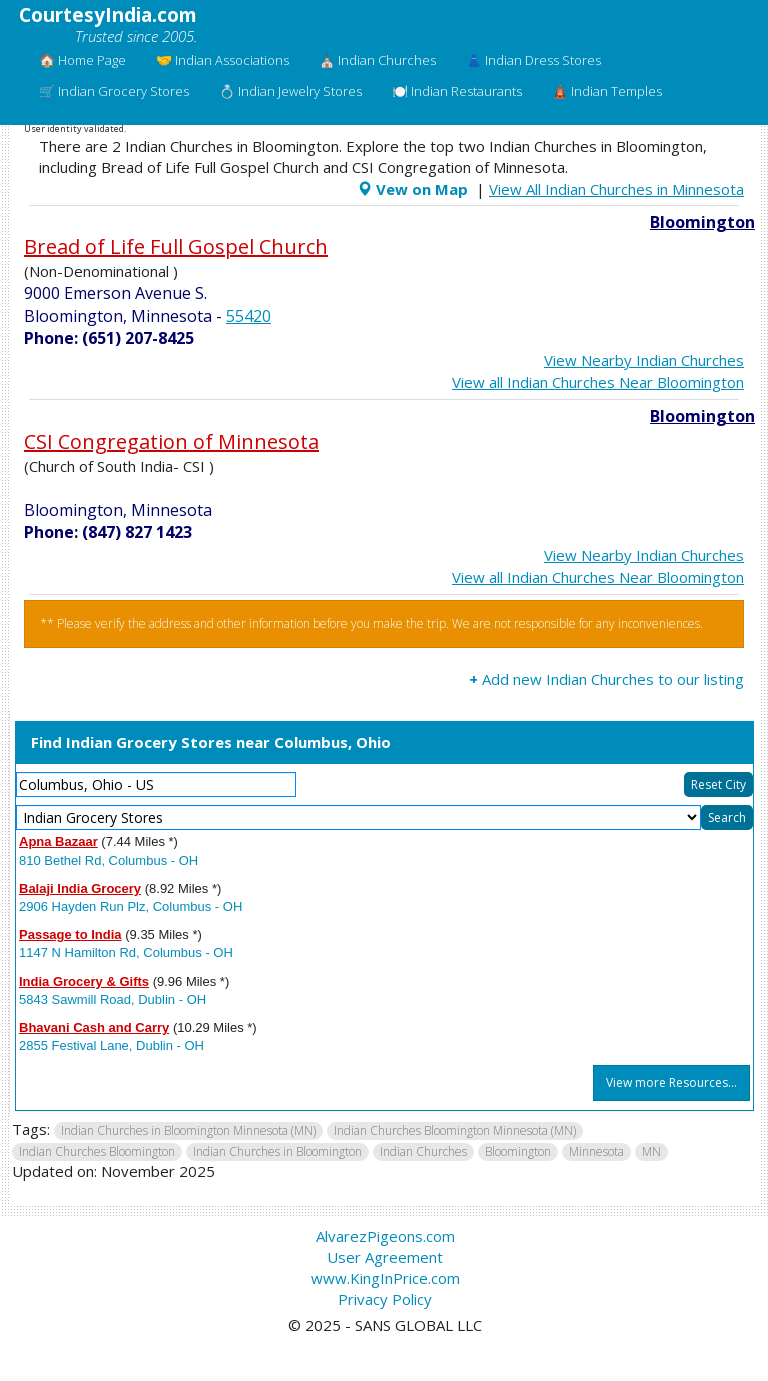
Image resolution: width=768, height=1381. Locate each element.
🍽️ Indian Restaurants (457, 91)
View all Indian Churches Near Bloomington (598, 382)
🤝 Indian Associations (222, 60)
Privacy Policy (385, 1299)
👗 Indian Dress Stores (533, 60)
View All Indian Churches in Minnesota (616, 189)
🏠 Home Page (82, 60)
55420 (248, 316)
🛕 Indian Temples (607, 91)
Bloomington (702, 222)
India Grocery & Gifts (84, 981)
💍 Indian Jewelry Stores (290, 91)
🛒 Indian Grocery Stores (114, 91)
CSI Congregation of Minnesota (171, 441)
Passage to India (70, 934)
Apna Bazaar (58, 841)
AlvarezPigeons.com (385, 1236)
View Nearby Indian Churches (644, 360)
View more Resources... (671, 1082)
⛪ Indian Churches (377, 60)
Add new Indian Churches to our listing (606, 679)
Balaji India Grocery (80, 888)
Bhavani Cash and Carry (94, 1027)
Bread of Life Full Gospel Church (176, 246)
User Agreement (385, 1257)
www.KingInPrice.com (385, 1278)
